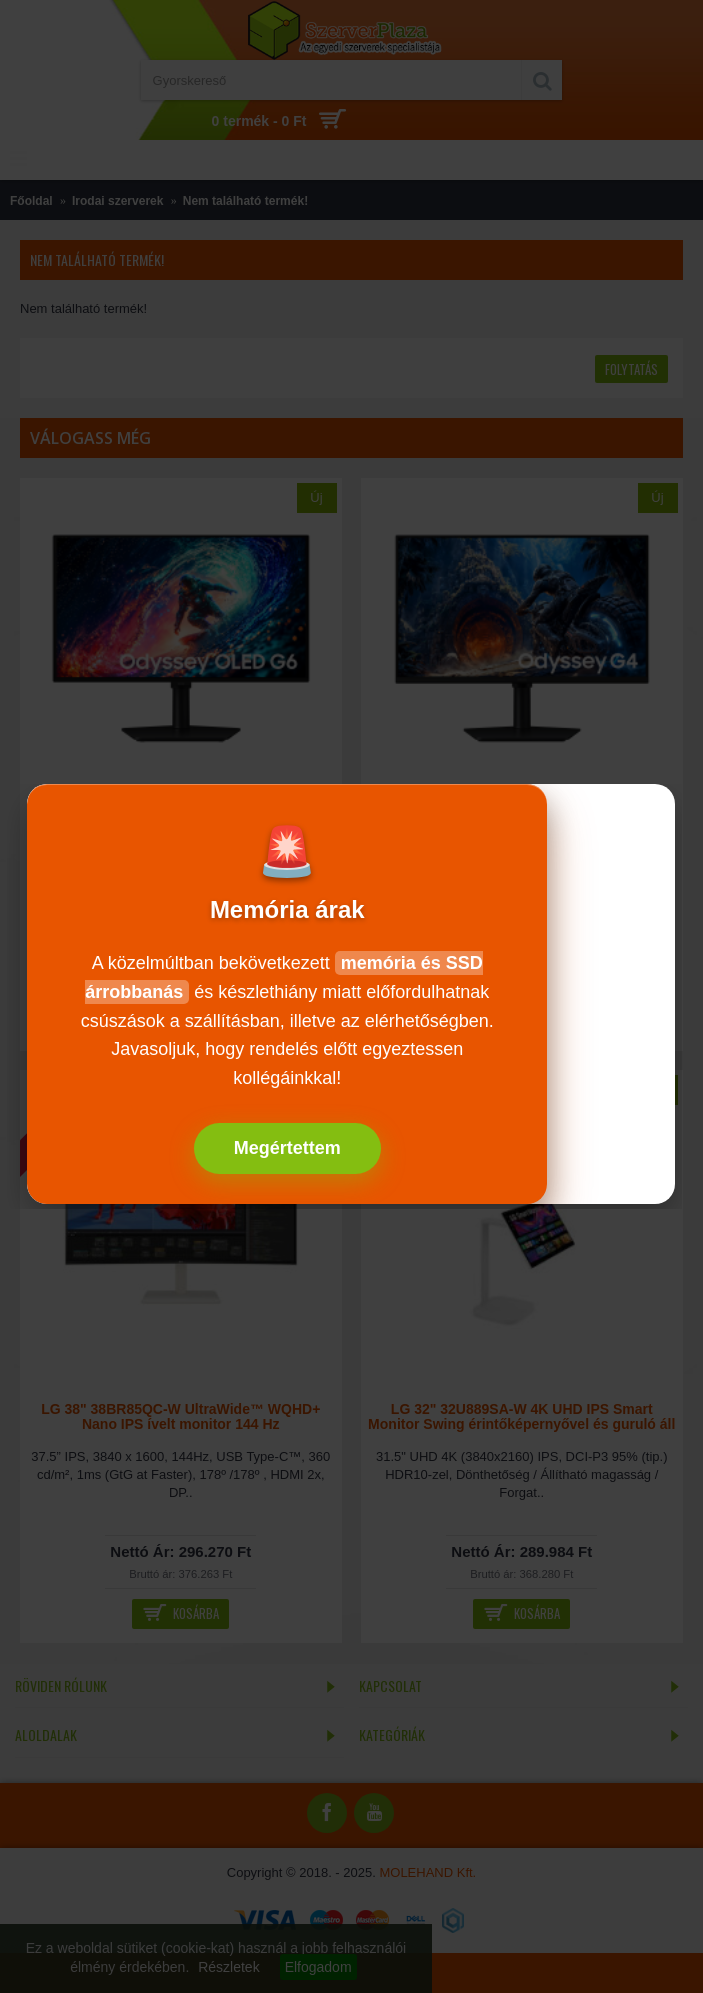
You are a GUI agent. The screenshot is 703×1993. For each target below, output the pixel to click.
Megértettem (287, 1148)
